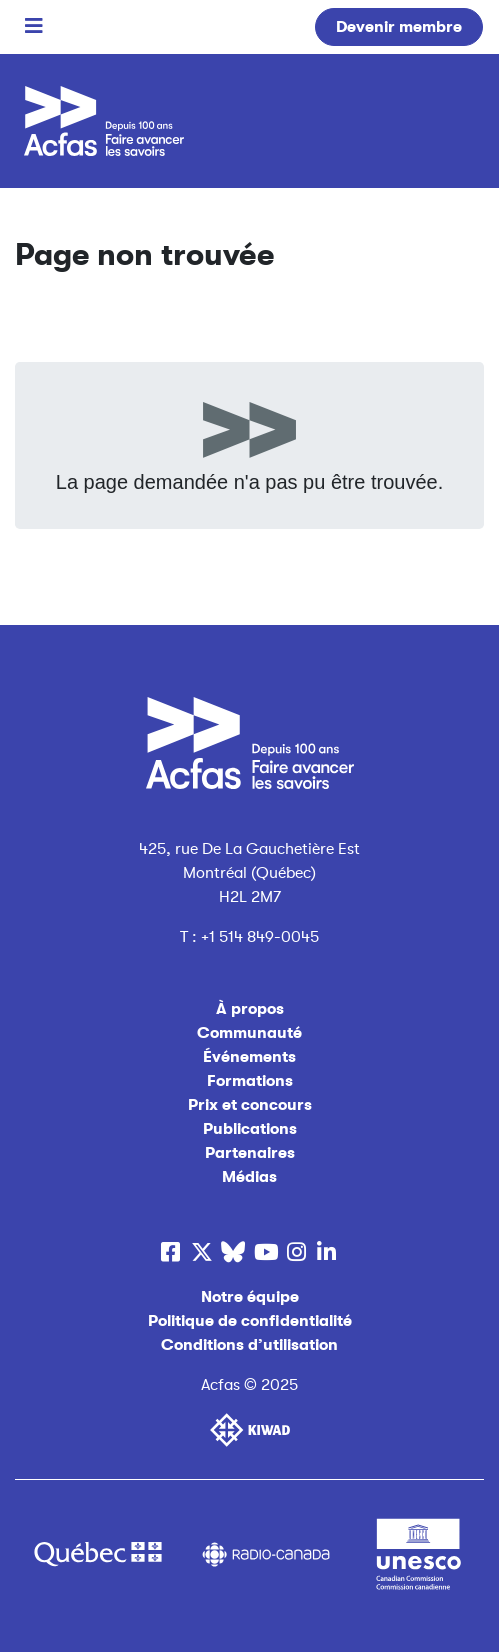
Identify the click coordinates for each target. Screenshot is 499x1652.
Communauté (249, 1033)
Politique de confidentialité (250, 1321)
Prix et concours (250, 1105)
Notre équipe (250, 1297)
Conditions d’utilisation (249, 1345)
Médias (249, 1177)
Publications (250, 1129)
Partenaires (250, 1153)
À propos (250, 1009)
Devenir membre (399, 27)
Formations (250, 1081)
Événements (249, 1057)
